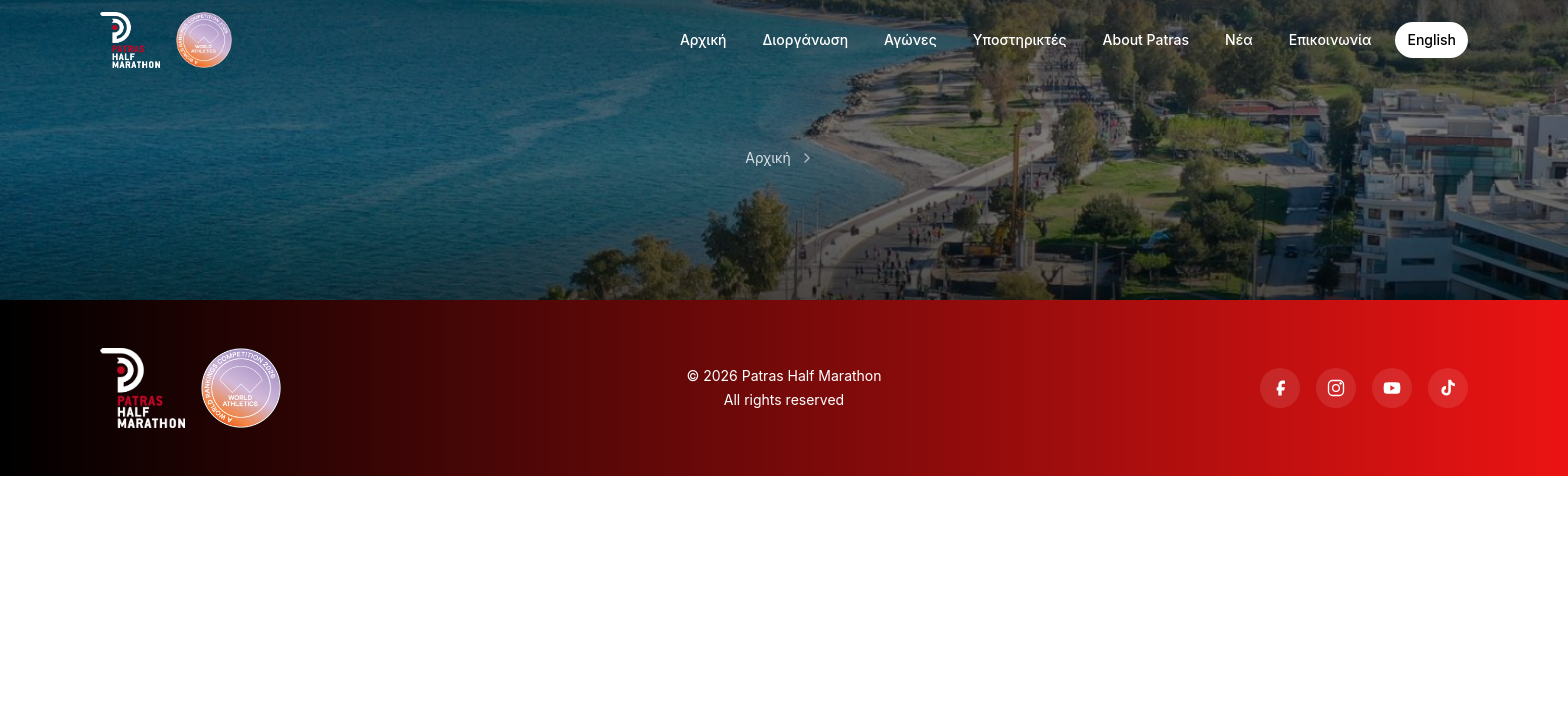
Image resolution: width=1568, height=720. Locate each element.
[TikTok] (1448, 388)
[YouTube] (1392, 388)
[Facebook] (1280, 388)
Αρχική (767, 157)
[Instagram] (1336, 388)
